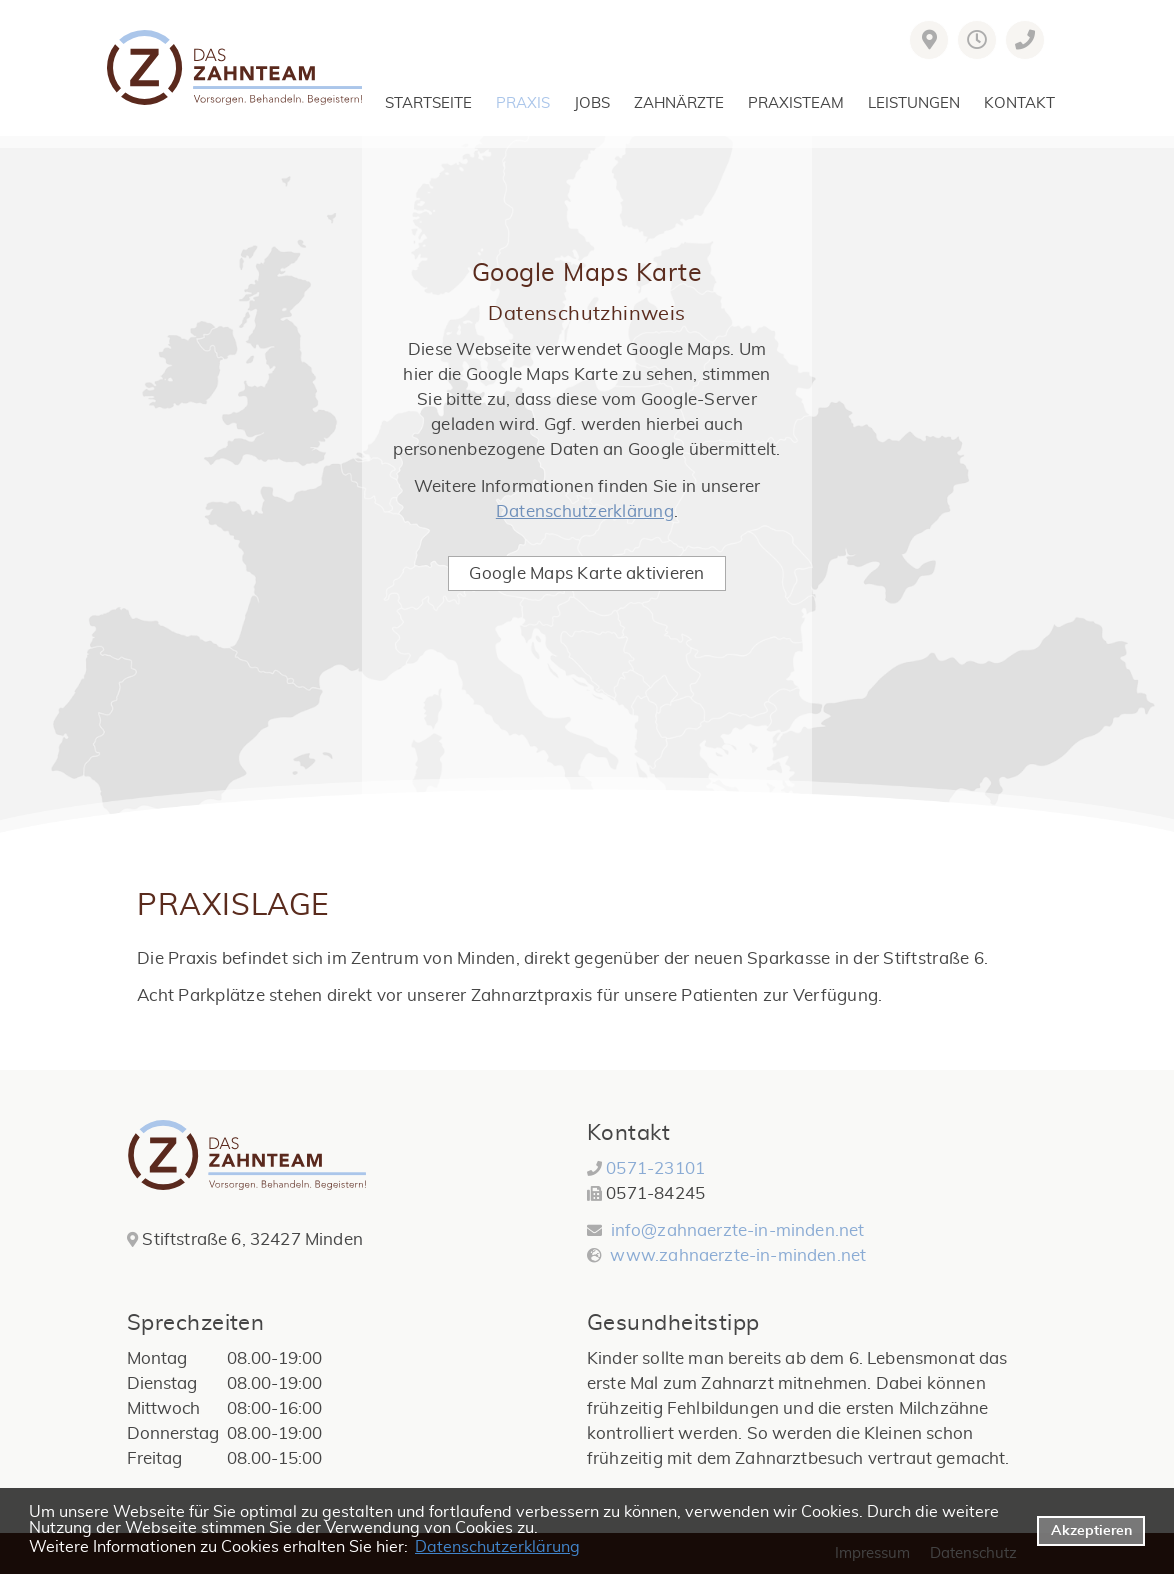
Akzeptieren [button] (1091, 1530)
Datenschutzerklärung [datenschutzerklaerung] (497, 1547)
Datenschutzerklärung (585, 511)
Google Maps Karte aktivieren (586, 573)
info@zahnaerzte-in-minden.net (738, 1230)
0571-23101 (655, 1168)
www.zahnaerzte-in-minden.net (736, 1255)
